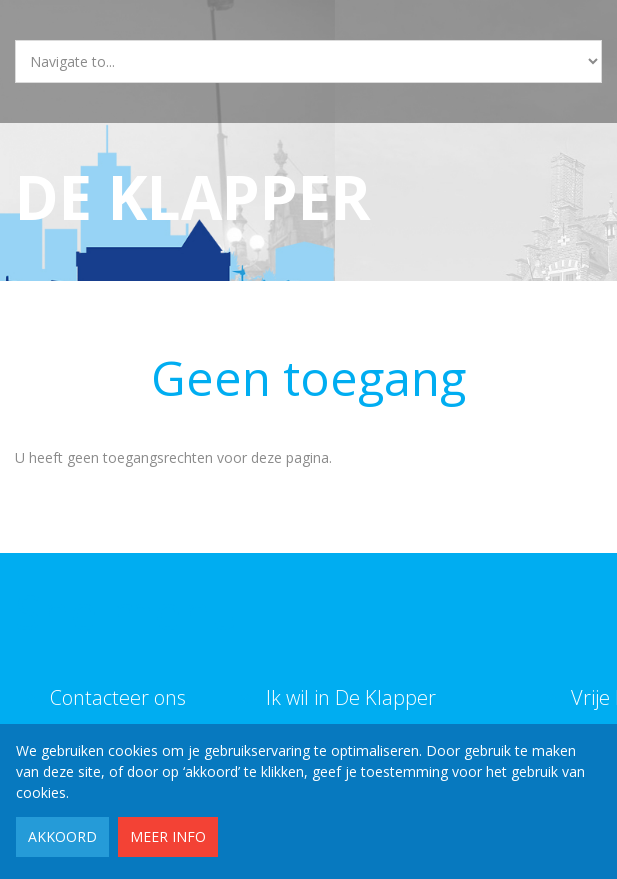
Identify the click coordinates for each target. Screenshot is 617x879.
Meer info (168, 836)
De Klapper (193, 197)
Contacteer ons (118, 697)
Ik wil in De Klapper (351, 697)
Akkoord (62, 836)
